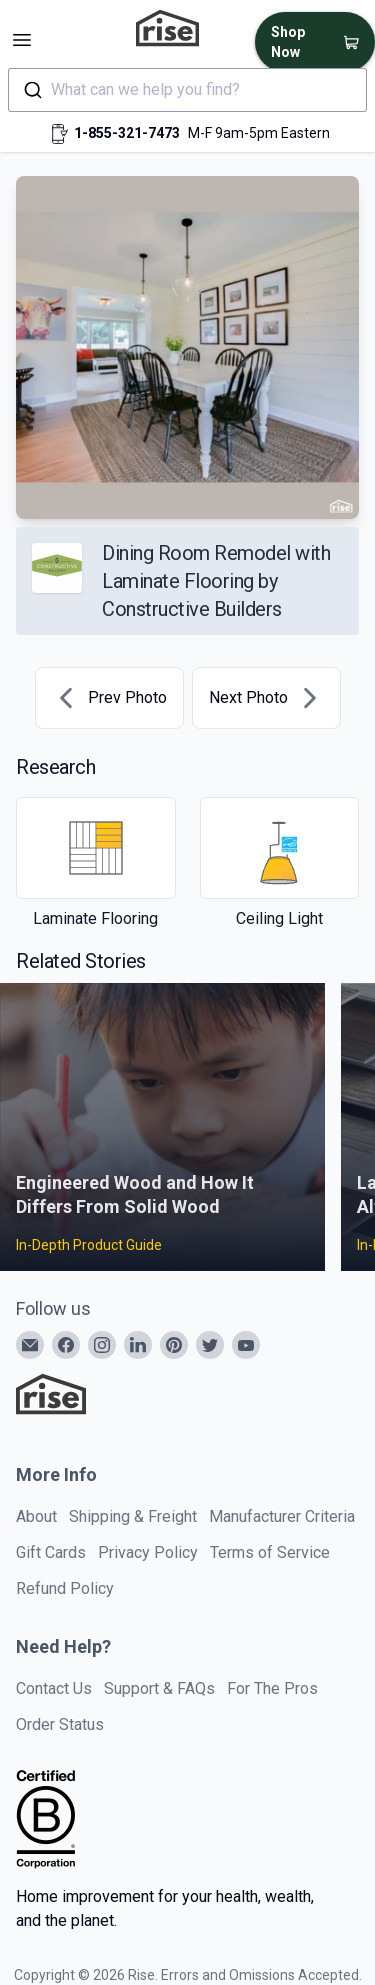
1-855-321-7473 (127, 133)
